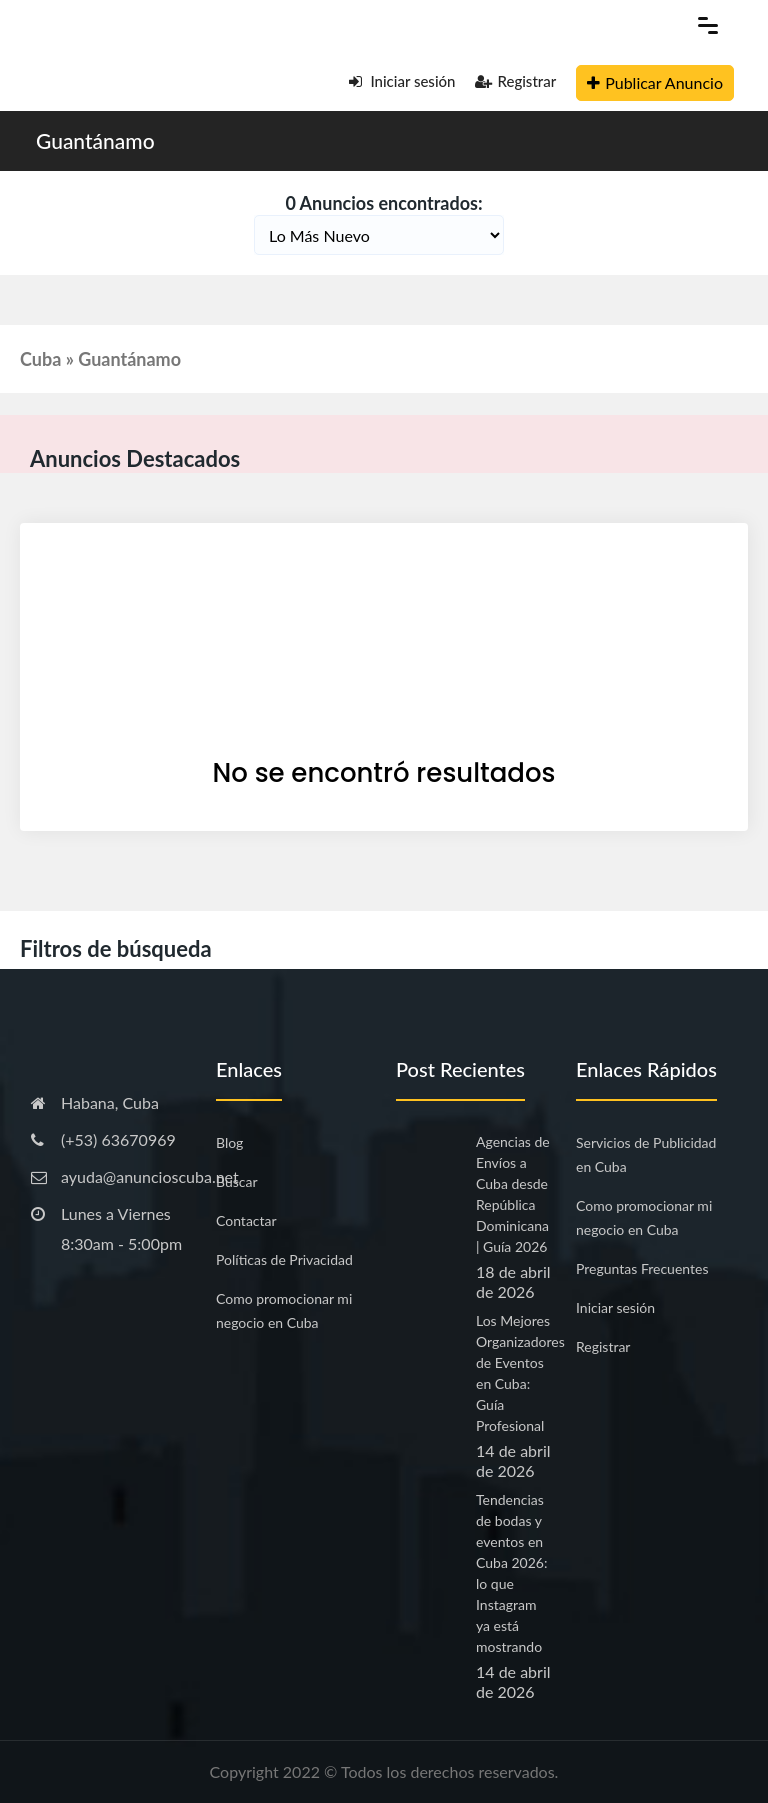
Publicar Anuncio (655, 82)
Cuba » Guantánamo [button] (100, 359)
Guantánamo (95, 140)
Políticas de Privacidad (284, 1259)
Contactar (246, 1220)
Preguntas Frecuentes (642, 1268)
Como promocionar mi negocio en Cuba (284, 1310)
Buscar (237, 1181)
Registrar (515, 81)
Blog (229, 1142)
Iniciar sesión (402, 81)
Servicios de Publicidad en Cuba (646, 1154)
